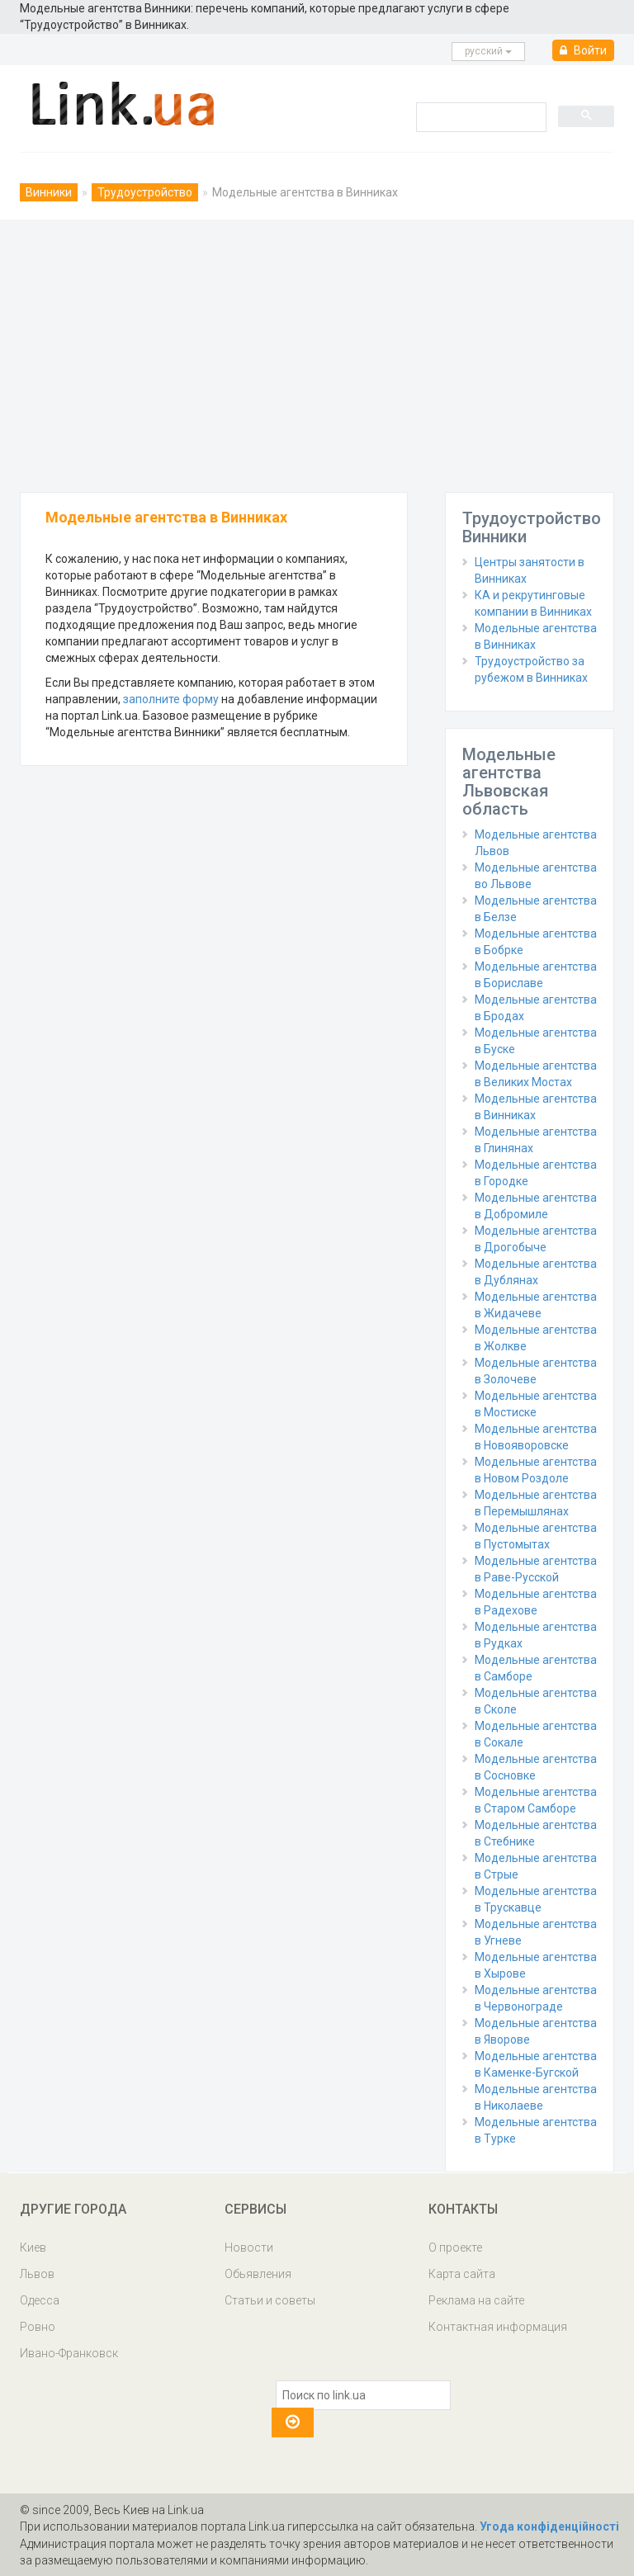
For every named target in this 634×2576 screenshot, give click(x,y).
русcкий (488, 51)
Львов (37, 2274)
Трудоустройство (144, 192)
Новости (249, 2247)
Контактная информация (497, 2326)
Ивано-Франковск (69, 2353)
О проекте (455, 2247)
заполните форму (171, 699)
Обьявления (258, 2274)
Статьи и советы (270, 2300)
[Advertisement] (317, 351)
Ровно (37, 2326)
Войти (583, 50)
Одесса (39, 2300)
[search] (479, 116)
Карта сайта (461, 2274)
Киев (33, 2247)
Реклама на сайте (476, 2300)
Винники (49, 192)
